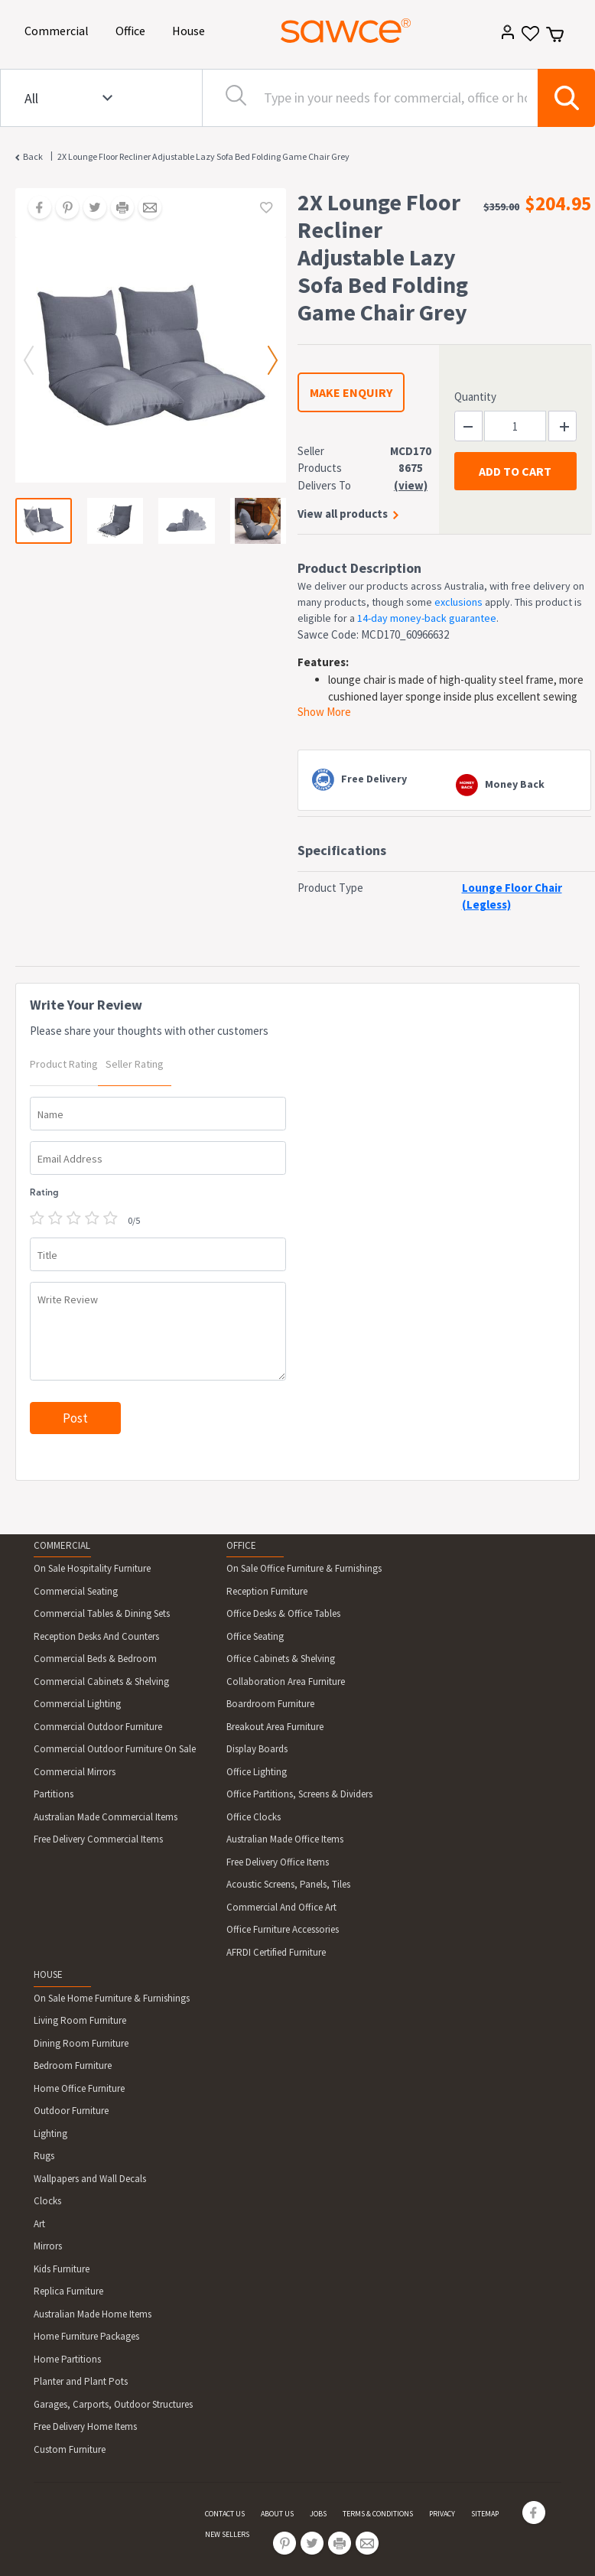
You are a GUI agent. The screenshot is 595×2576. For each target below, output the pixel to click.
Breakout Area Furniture (275, 1726)
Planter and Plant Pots (81, 2381)
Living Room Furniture (80, 2020)
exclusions (458, 602)
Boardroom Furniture (270, 1703)
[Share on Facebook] (34, 209)
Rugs (44, 2155)
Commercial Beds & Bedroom (95, 1658)
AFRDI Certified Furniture (276, 1952)
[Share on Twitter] (89, 209)
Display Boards (257, 1748)
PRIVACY (442, 2514)
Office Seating (255, 1636)
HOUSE (48, 1974)
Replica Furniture (68, 2291)
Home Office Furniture (79, 2088)
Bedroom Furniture (73, 2065)
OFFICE (241, 1545)
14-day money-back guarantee (426, 618)
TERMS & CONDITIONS (378, 2514)
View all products (343, 513)
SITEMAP (485, 2514)
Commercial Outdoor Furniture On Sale (115, 1748)
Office (133, 29)
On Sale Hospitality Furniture (92, 1568)
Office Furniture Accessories (282, 1929)
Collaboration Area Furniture (285, 1681)
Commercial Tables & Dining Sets (102, 1613)
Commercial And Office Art (281, 1907)
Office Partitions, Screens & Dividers (299, 1793)
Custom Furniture (70, 2449)
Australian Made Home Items (92, 2314)
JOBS (318, 2514)
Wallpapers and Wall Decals (90, 2178)
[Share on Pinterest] (62, 209)
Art (39, 2223)
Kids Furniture (61, 2268)
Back (33, 156)
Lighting (50, 2133)
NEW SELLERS (227, 2534)
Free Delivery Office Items (277, 1862)
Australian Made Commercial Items (105, 1816)
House (191, 29)
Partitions (53, 1793)
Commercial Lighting (77, 1703)
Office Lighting (256, 1771)
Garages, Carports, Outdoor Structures (113, 2404)
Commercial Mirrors (74, 1771)
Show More (324, 711)
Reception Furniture (266, 1591)
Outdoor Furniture (71, 2110)
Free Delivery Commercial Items (98, 1839)
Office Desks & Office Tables (283, 1613)
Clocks (47, 2200)
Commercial (59, 29)
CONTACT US (225, 2514)
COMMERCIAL (62, 1545)
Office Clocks (253, 1816)
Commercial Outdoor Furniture (98, 1726)
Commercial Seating (76, 1591)
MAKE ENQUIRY (351, 392)
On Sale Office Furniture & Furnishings (304, 1568)
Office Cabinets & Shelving (280, 1658)
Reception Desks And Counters (96, 1636)
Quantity (475, 396)
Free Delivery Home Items (85, 2426)
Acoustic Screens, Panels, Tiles (288, 1884)
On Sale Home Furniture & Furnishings (112, 1998)
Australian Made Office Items (284, 1839)
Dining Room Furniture (81, 2043)
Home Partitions (67, 2359)
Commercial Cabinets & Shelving (101, 1681)
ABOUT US (277, 2514)
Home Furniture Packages (86, 2336)
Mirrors (48, 2245)
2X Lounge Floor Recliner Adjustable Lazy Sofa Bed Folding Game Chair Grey (203, 156)
